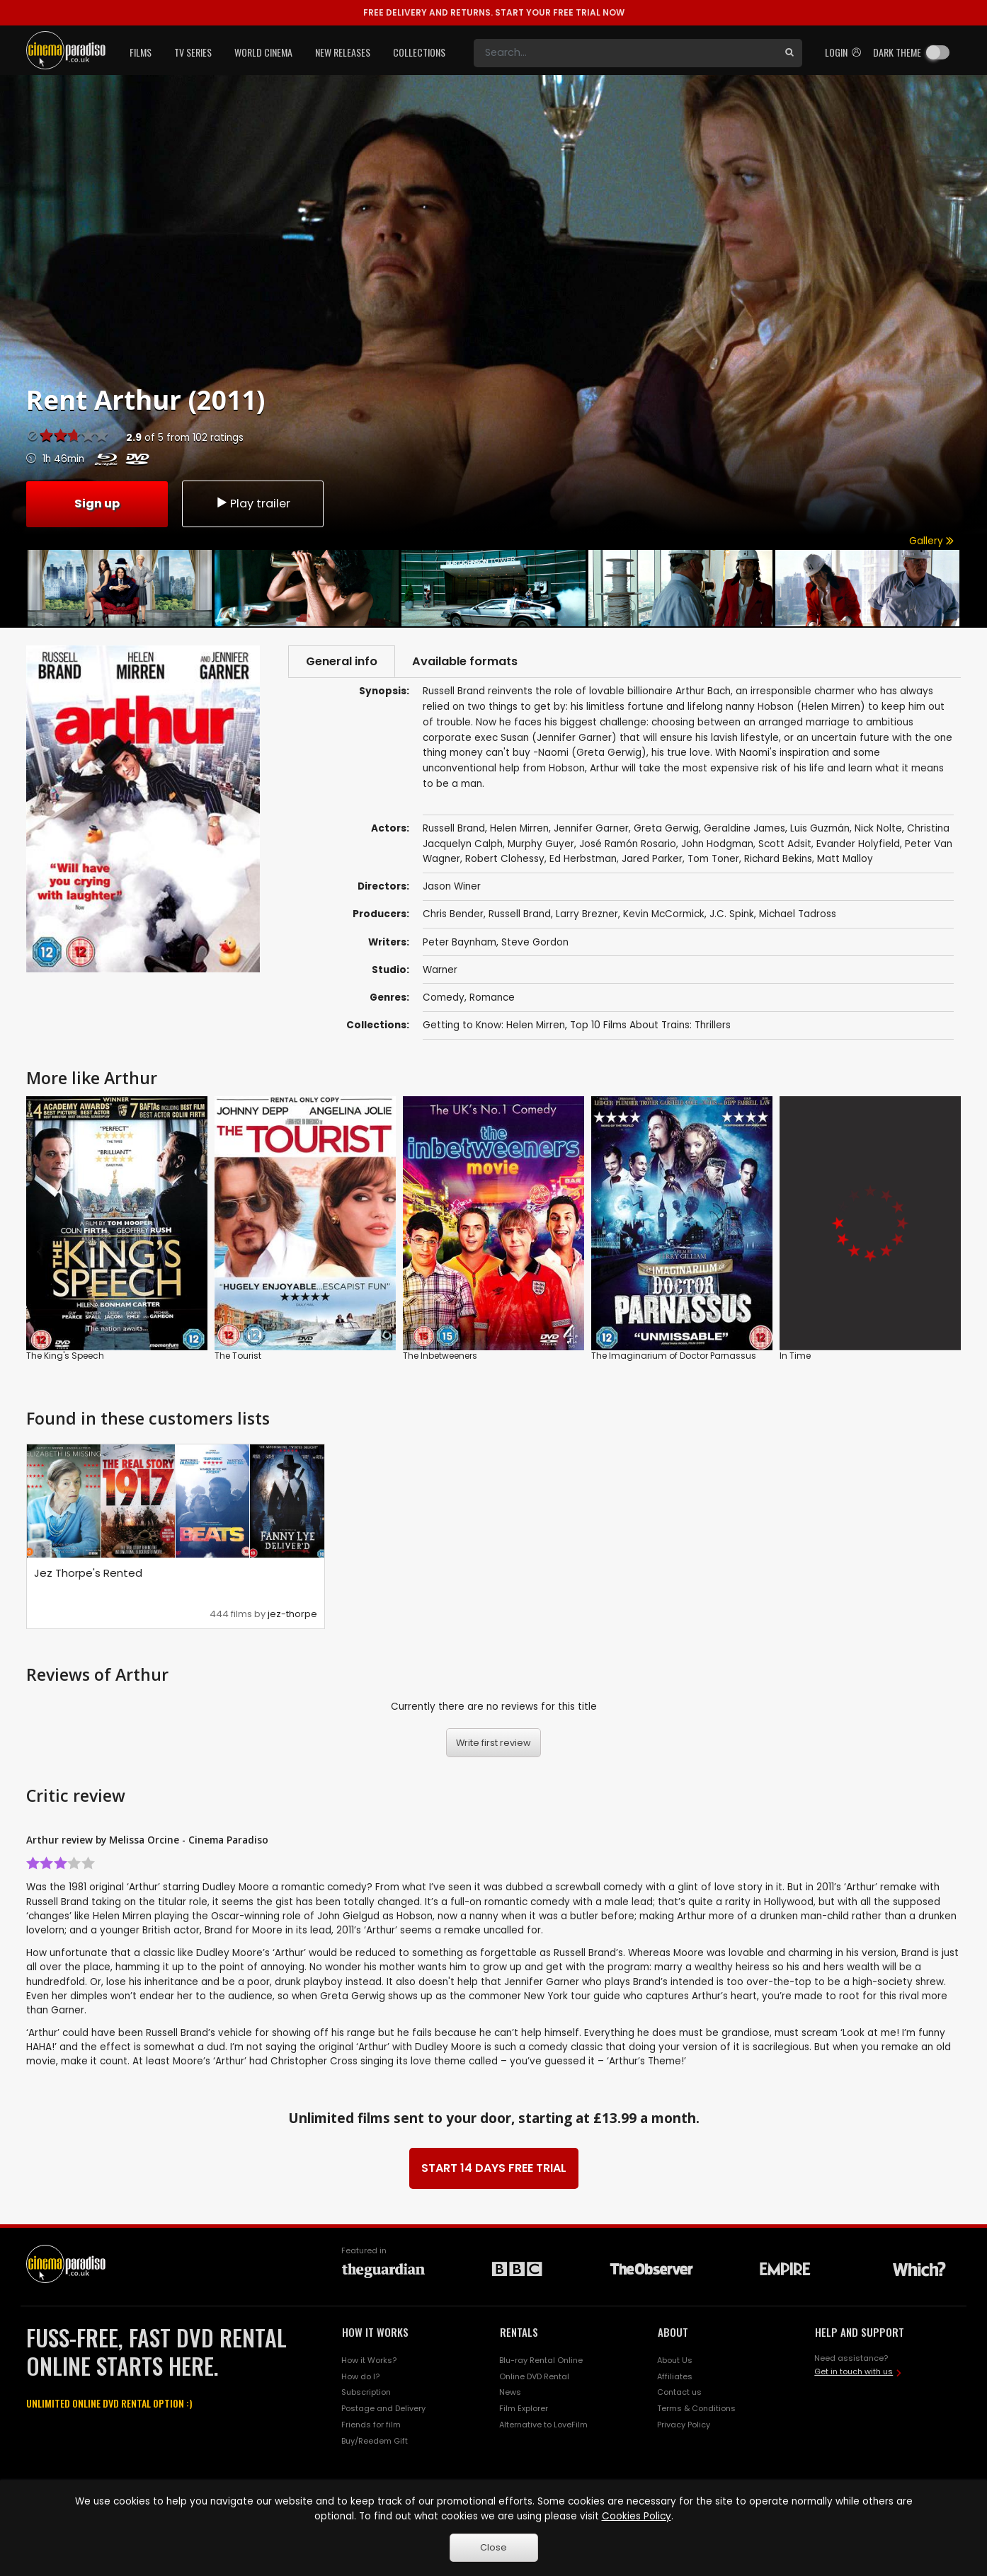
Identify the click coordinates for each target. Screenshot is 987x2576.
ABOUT (673, 2332)
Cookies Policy (636, 2516)
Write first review (493, 1743)
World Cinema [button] (263, 52)
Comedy (443, 997)
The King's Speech (65, 1356)
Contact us (679, 2392)
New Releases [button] (342, 52)
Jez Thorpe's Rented (88, 1573)
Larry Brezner (587, 914)
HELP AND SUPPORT (859, 2332)
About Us (674, 2361)
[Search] (625, 53)
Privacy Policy (683, 2425)
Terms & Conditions (696, 2409)
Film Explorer (523, 2409)
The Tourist (238, 1356)
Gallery (931, 541)
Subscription (366, 2392)
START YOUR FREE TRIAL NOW (493, 12)
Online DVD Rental (534, 2376)
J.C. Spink (731, 914)
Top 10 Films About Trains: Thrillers (650, 1026)
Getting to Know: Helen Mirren (494, 1026)
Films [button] (141, 52)
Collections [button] (419, 52)
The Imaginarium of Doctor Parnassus (673, 1356)
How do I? (360, 2376)
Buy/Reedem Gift (374, 2441)
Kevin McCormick (663, 914)
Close (493, 2547)
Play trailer (252, 503)
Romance (492, 997)
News (510, 2392)
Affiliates (674, 2376)
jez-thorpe (292, 1614)
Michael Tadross (797, 914)
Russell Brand (520, 914)
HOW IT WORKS (375, 2332)
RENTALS (519, 2332)
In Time (795, 1356)
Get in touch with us (853, 2372)
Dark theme (897, 52)
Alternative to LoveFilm (543, 2425)
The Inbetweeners (440, 1356)
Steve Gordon (535, 942)
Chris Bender (453, 914)
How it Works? (368, 2361)
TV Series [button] (193, 52)
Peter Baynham (459, 942)
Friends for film (371, 2425)
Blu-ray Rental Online (541, 2361)
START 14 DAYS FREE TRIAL (493, 2169)
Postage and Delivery (383, 2409)
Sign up (97, 503)
